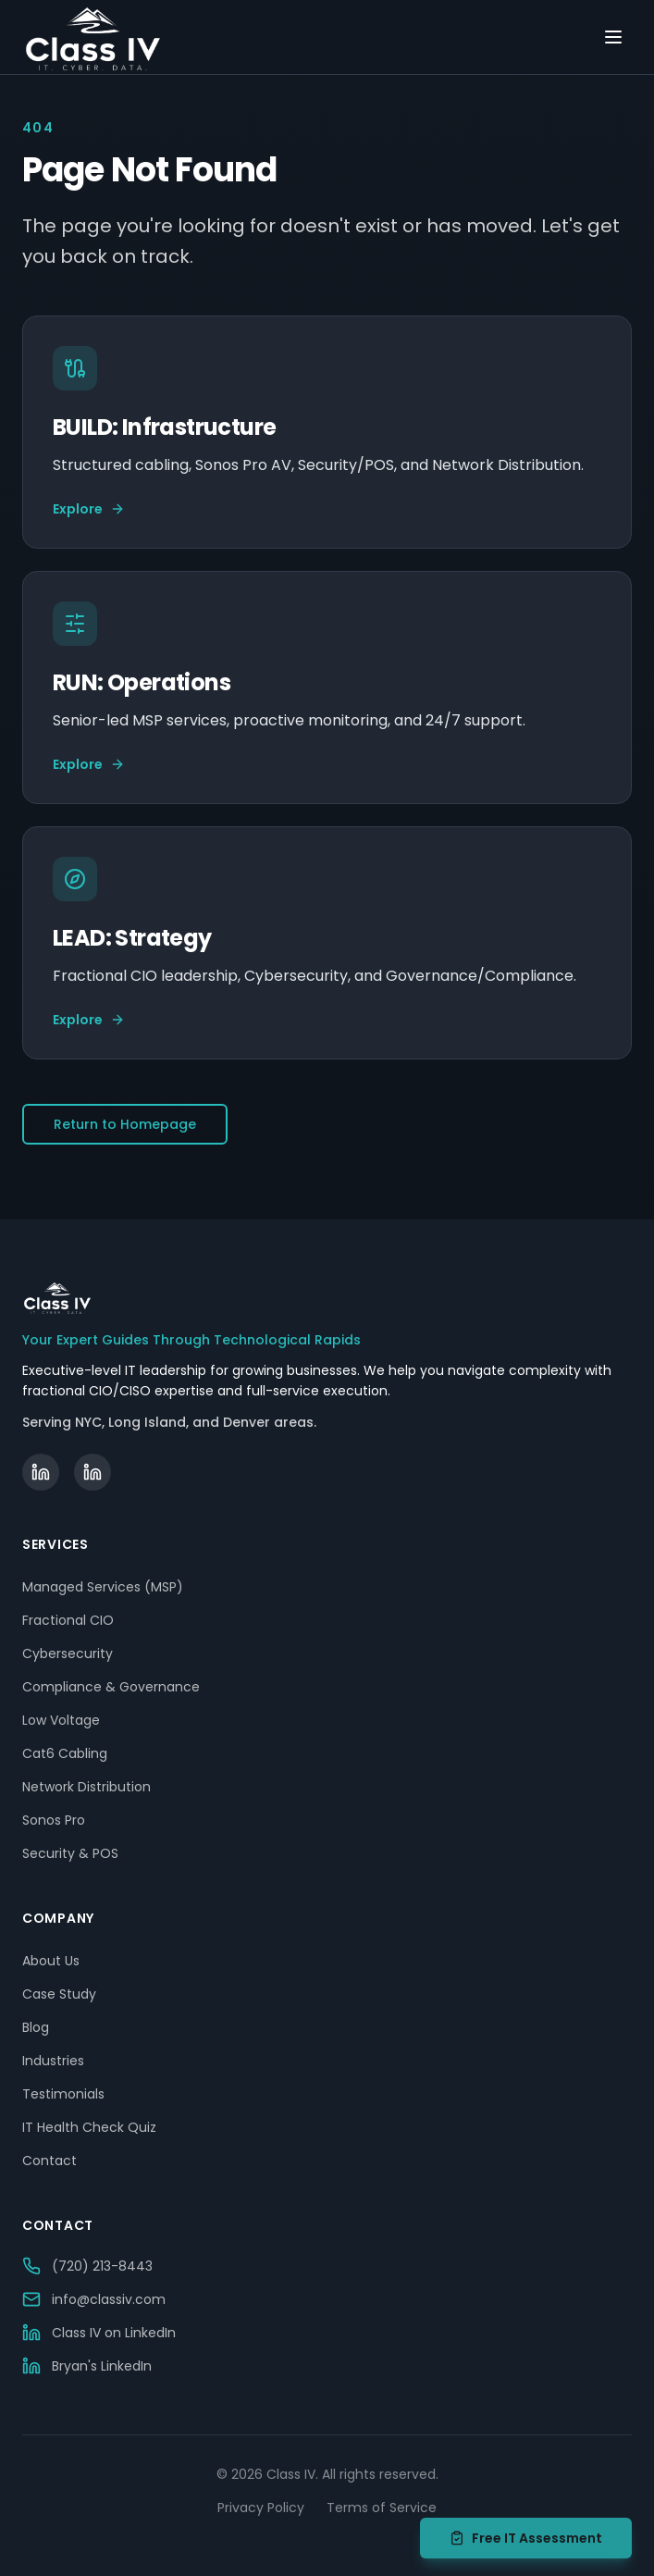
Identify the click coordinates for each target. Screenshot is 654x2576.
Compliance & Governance (111, 1687)
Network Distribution (86, 1786)
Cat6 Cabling (64, 1753)
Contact (49, 2160)
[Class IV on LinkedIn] (40, 1472)
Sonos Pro (53, 1820)
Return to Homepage (125, 1124)
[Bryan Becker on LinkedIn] (92, 1472)
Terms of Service (382, 2507)
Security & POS (70, 1853)
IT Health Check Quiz (89, 2127)
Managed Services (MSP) (102, 1587)
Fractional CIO (68, 1620)
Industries (53, 2060)
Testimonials (63, 2094)
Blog (35, 2027)
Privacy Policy (260, 2507)
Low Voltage (61, 1720)
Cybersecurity (67, 1653)
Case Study (59, 1994)
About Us (51, 1960)
